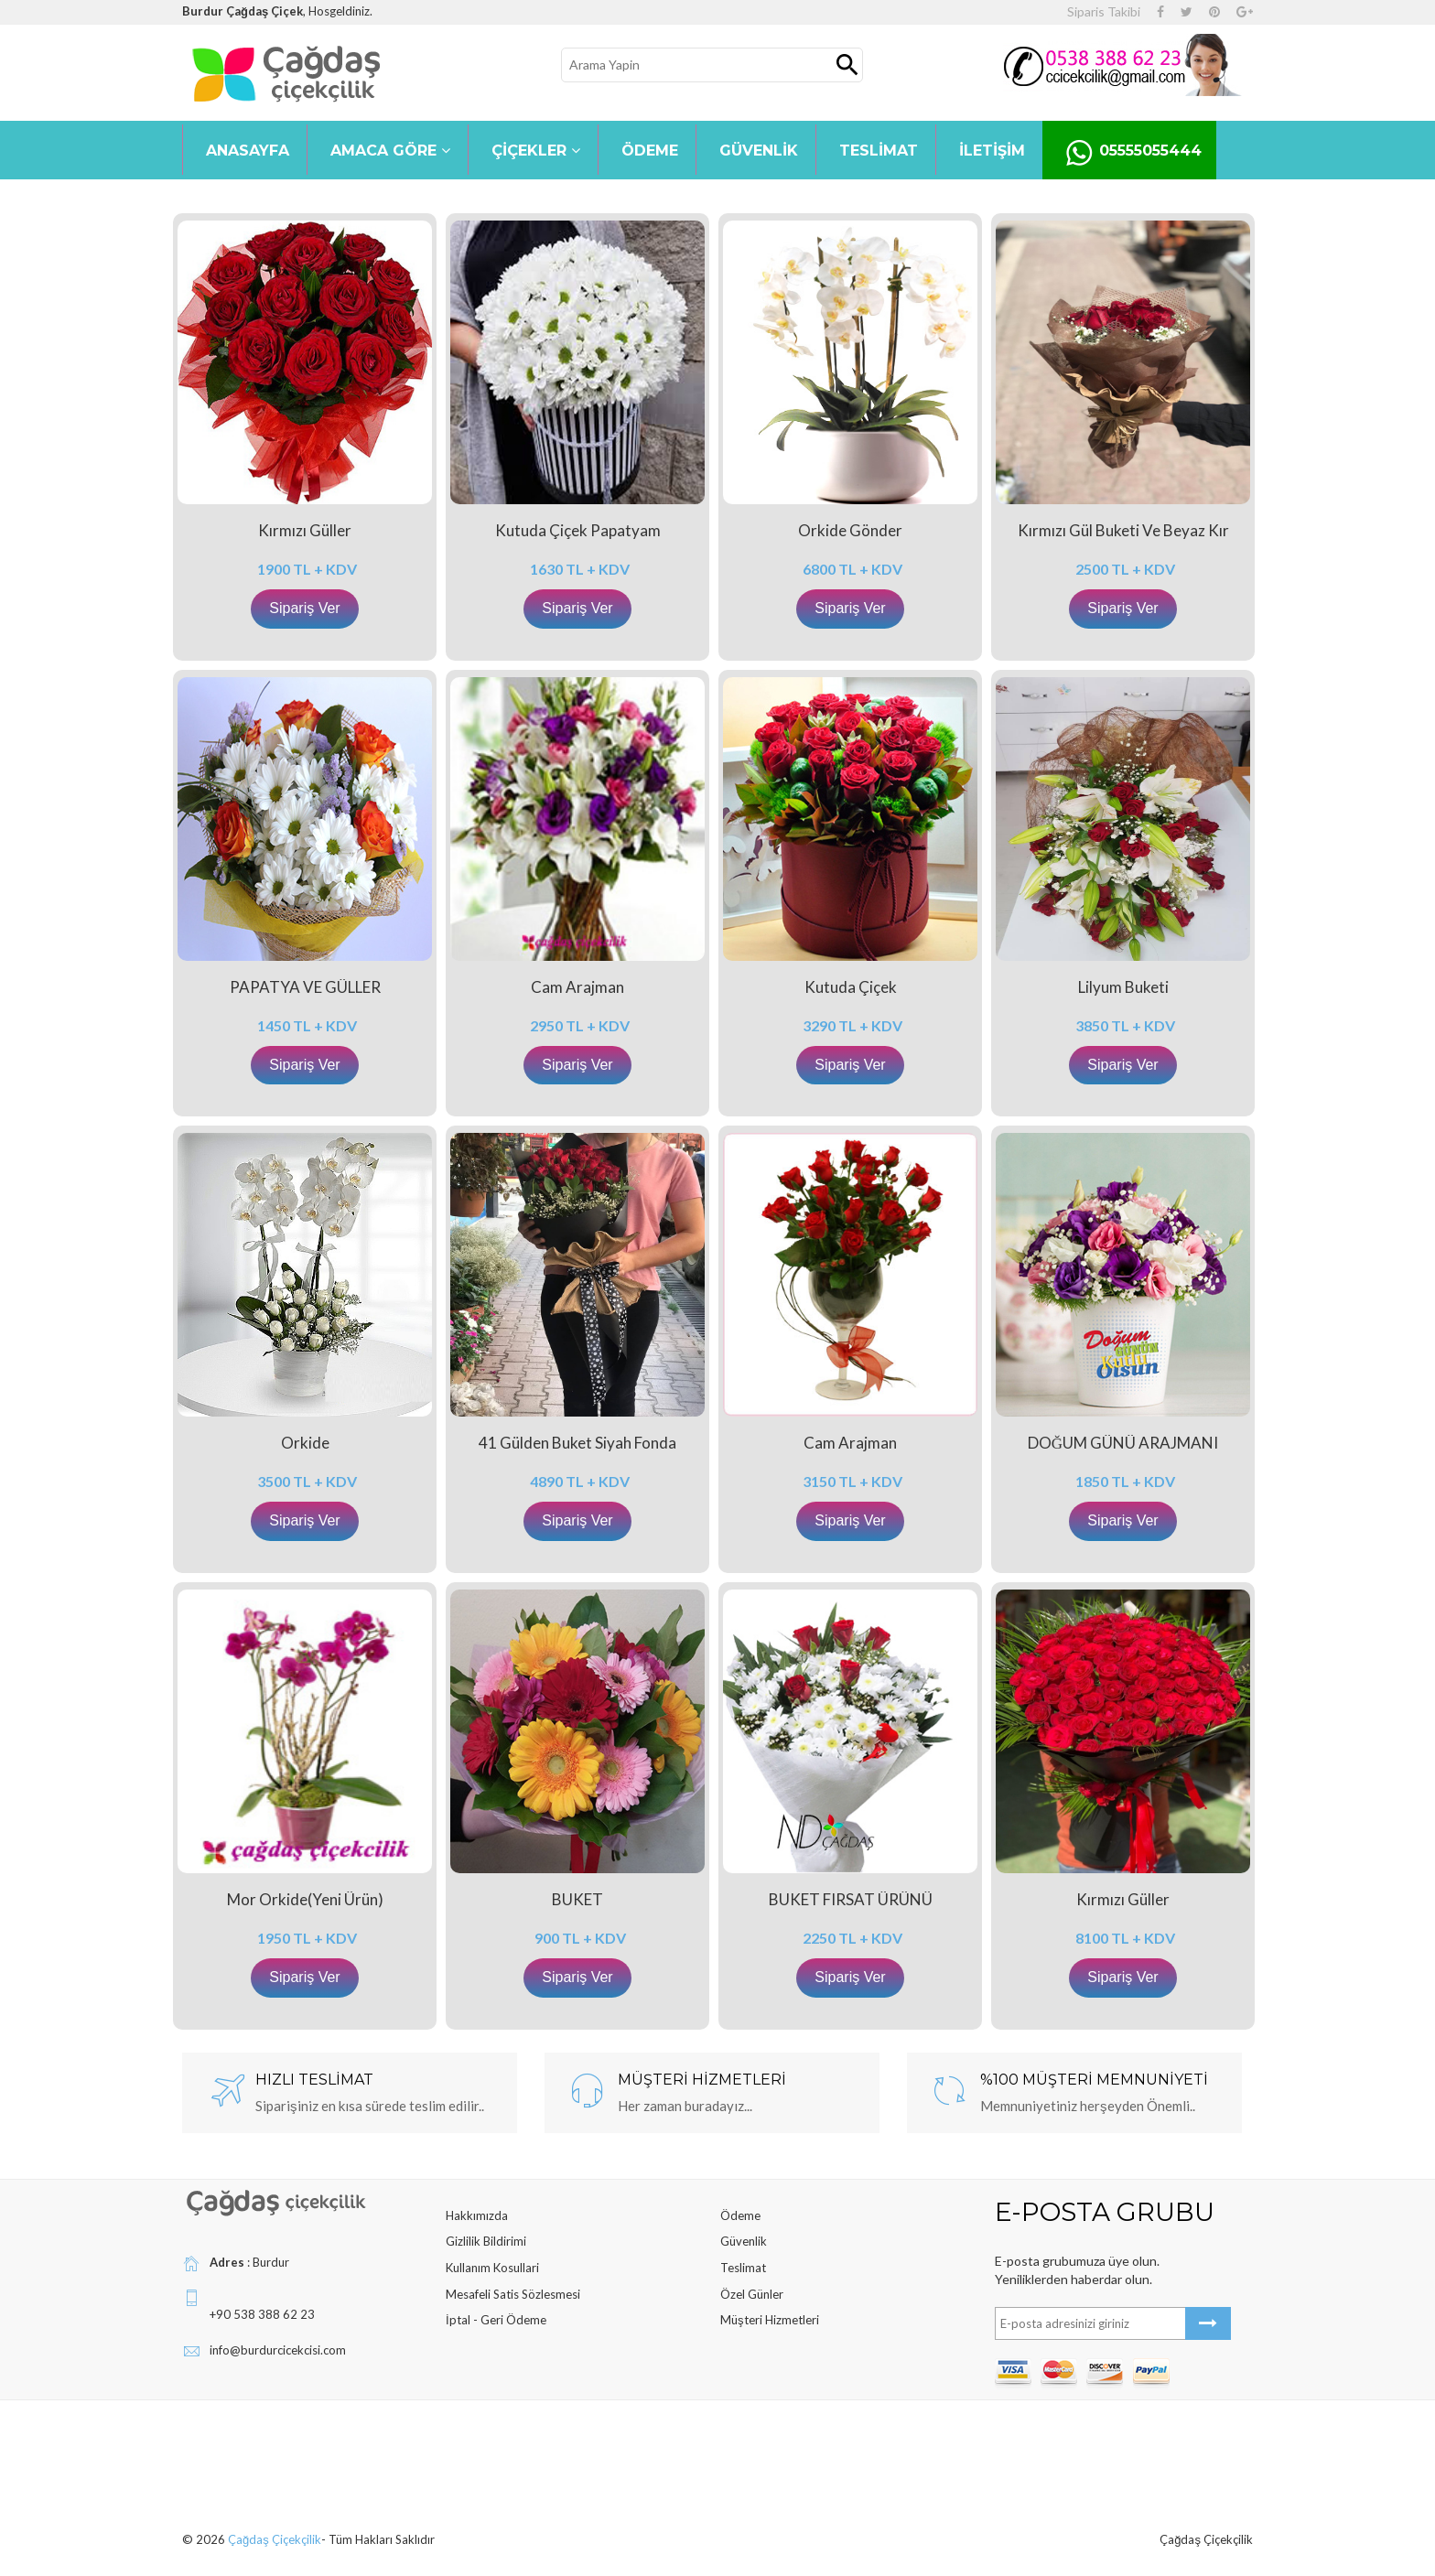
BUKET (577, 1899)
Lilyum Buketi (1123, 987)
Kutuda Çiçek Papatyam (578, 530)
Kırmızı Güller (304, 530)
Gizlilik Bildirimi (486, 2241)
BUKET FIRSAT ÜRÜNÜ (851, 1899)
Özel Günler (751, 2294)
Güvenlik (743, 2241)
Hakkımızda (477, 2215)
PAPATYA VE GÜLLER (305, 987)
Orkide (305, 1442)
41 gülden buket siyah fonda (577, 1442)
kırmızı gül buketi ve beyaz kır (1123, 530)
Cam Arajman (577, 987)
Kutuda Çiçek (850, 987)
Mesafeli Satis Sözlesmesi (513, 2294)
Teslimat (743, 2267)
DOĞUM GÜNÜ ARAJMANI (1123, 1442)
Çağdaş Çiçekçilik (274, 2539)
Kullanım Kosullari (492, 2267)
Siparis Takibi (1103, 11)
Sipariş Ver (304, 608)
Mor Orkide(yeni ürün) (305, 1899)
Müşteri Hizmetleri (769, 2319)
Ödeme (740, 2215)
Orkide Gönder (850, 530)
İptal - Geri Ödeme (496, 2319)
